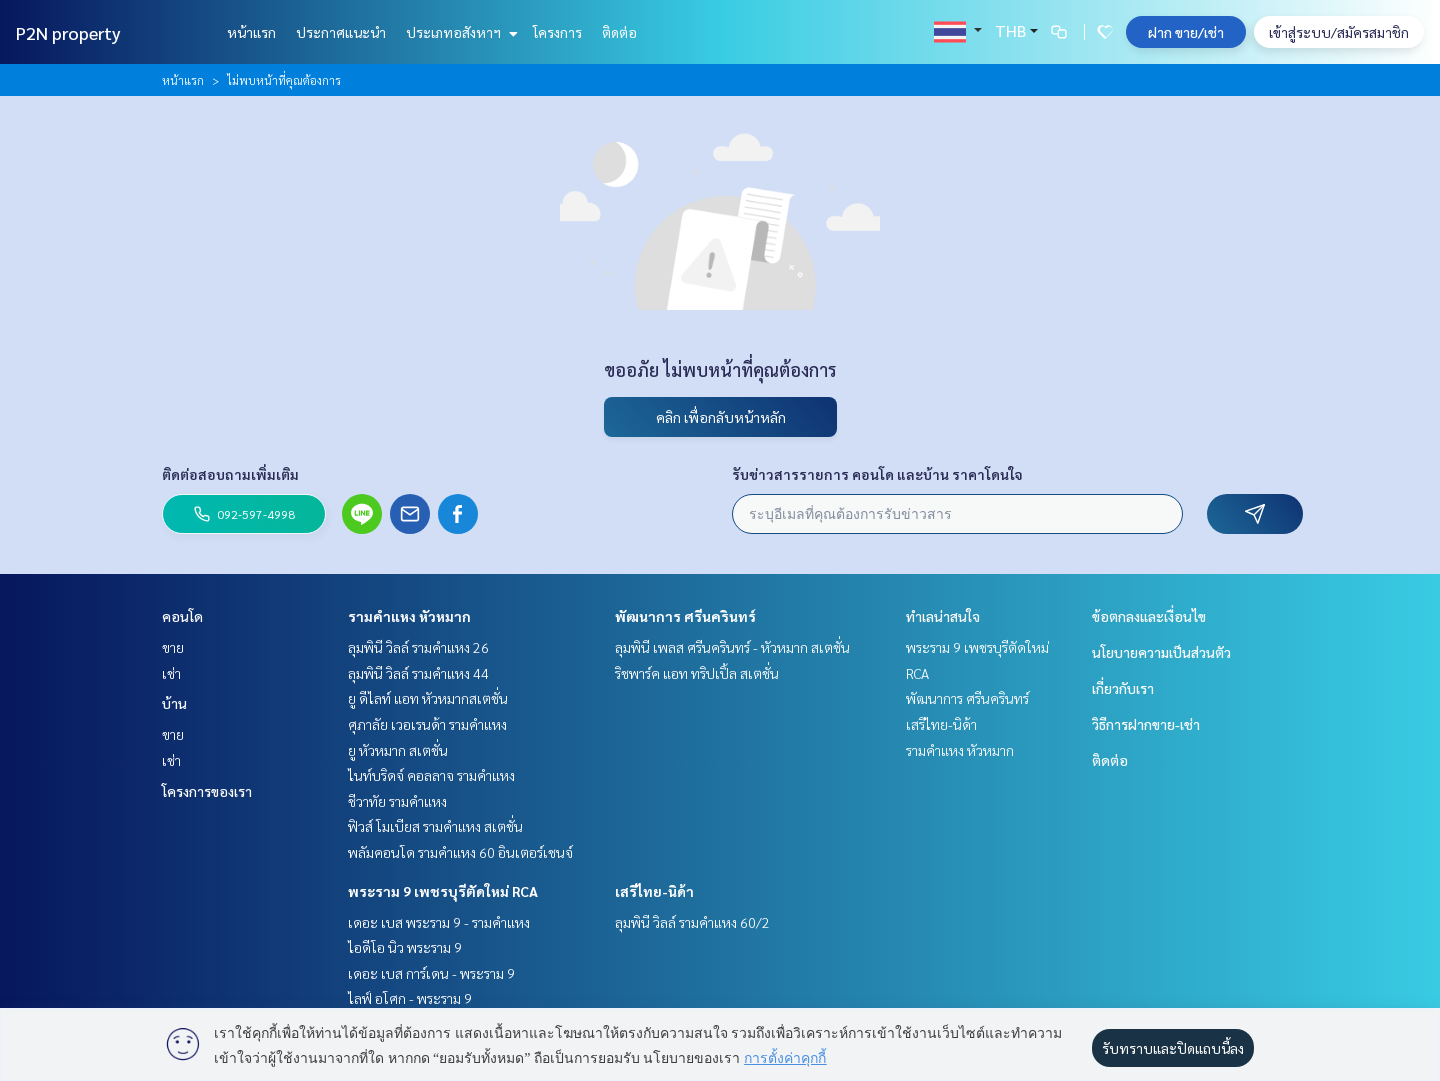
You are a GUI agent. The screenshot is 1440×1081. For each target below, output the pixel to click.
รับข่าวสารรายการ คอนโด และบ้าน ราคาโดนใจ (877, 474)
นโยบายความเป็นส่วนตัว (1161, 652)
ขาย (173, 647)
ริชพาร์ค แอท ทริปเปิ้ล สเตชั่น (697, 673)
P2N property (68, 32)
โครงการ (557, 32)
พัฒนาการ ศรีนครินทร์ (685, 616)
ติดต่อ (619, 32)
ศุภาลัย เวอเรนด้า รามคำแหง (427, 724)
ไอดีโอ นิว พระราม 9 (405, 947)
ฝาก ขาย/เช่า (1186, 32)
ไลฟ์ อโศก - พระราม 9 (410, 998)
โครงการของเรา (207, 791)
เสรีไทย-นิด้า (654, 891)
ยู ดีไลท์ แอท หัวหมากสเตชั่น (428, 698)
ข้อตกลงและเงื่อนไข (1149, 616)
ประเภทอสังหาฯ (459, 32)
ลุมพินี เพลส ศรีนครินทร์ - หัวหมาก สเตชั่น (732, 647)
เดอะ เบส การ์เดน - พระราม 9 (431, 973)
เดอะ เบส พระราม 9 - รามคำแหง (439, 922)
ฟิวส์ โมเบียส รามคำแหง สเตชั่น (435, 826)
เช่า (171, 673)
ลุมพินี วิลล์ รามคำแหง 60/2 (692, 922)
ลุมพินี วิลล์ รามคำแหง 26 (418, 647)
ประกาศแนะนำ (341, 32)
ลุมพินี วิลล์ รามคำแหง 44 (418, 673)
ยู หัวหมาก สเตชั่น (398, 750)
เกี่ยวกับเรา (1123, 688)
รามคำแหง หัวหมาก (409, 616)
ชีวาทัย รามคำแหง (397, 801)
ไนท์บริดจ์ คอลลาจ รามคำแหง (431, 775)
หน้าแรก (251, 32)
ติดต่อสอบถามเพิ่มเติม (230, 474)
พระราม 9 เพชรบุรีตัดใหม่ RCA (443, 891)
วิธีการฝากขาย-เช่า (1146, 724)
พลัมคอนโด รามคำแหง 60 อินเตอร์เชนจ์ (460, 852)
